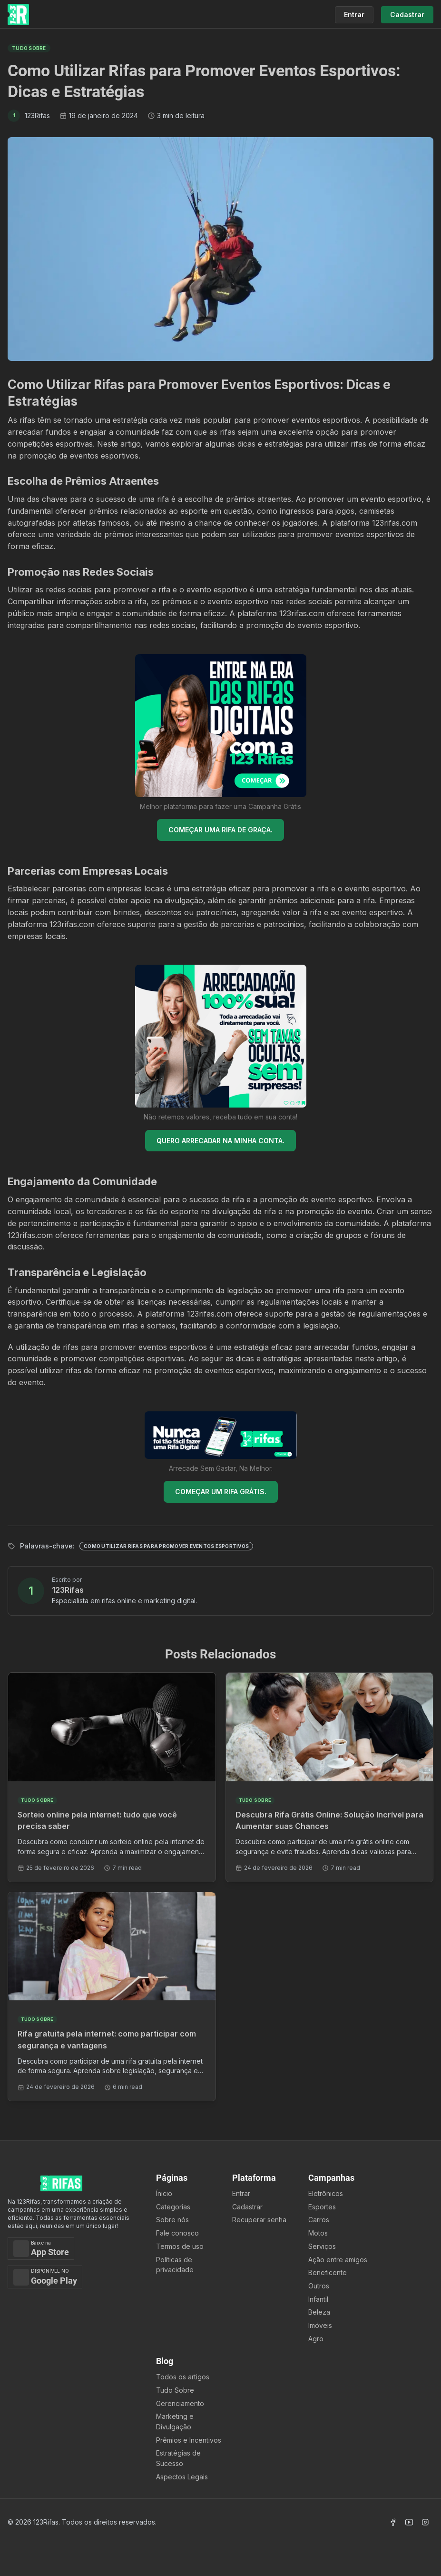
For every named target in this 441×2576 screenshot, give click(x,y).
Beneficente (327, 2272)
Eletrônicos (325, 2193)
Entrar (241, 2193)
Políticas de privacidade (175, 2265)
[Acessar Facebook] (393, 2522)
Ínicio (164, 2193)
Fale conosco (177, 2233)
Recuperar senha (259, 2220)
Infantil (318, 2299)
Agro (315, 2339)
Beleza (319, 2312)
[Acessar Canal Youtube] (409, 2522)
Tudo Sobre (175, 2390)
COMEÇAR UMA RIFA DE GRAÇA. (220, 830)
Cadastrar (247, 2207)
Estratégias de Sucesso (178, 2458)
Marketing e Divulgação (175, 2421)
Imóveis (320, 2325)
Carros (318, 2220)
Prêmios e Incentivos (188, 2440)
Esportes (322, 2207)
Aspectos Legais (182, 2477)
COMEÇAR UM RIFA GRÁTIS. (220, 1492)
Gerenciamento (180, 2403)
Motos (318, 2233)
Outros (318, 2286)
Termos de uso (180, 2246)
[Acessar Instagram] (425, 2522)
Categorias (173, 2207)
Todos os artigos (182, 2377)
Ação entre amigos (337, 2260)
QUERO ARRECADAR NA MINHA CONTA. (220, 1141)
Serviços (322, 2246)
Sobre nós (172, 2220)
